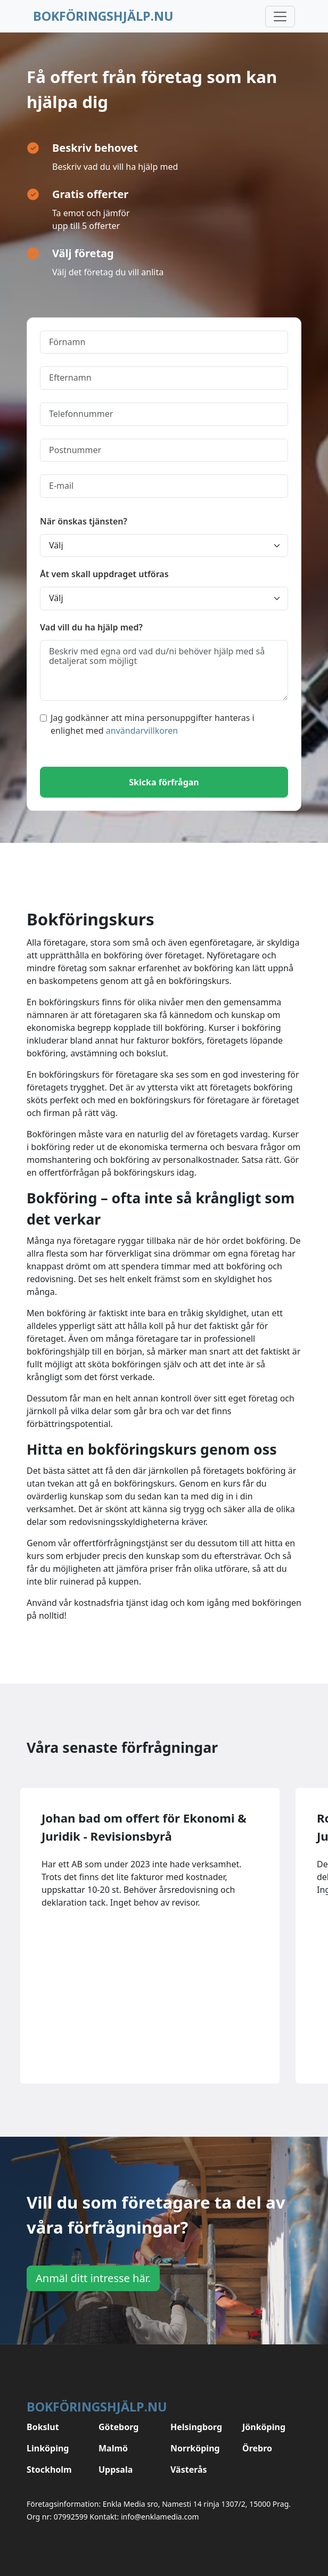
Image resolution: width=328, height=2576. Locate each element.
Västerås (188, 2469)
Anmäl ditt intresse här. (93, 2278)
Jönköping (263, 2427)
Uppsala (116, 2469)
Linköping (48, 2448)
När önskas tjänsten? (83, 521)
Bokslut (43, 2427)
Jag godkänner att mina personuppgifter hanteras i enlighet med (147, 724)
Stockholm (49, 2469)
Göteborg (118, 2427)
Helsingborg (196, 2427)
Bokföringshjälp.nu (103, 15)
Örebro (257, 2448)
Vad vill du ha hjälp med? (91, 627)
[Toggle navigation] (280, 16)
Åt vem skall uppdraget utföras (104, 574)
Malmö (113, 2448)
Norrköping (195, 2448)
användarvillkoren (142, 730)
